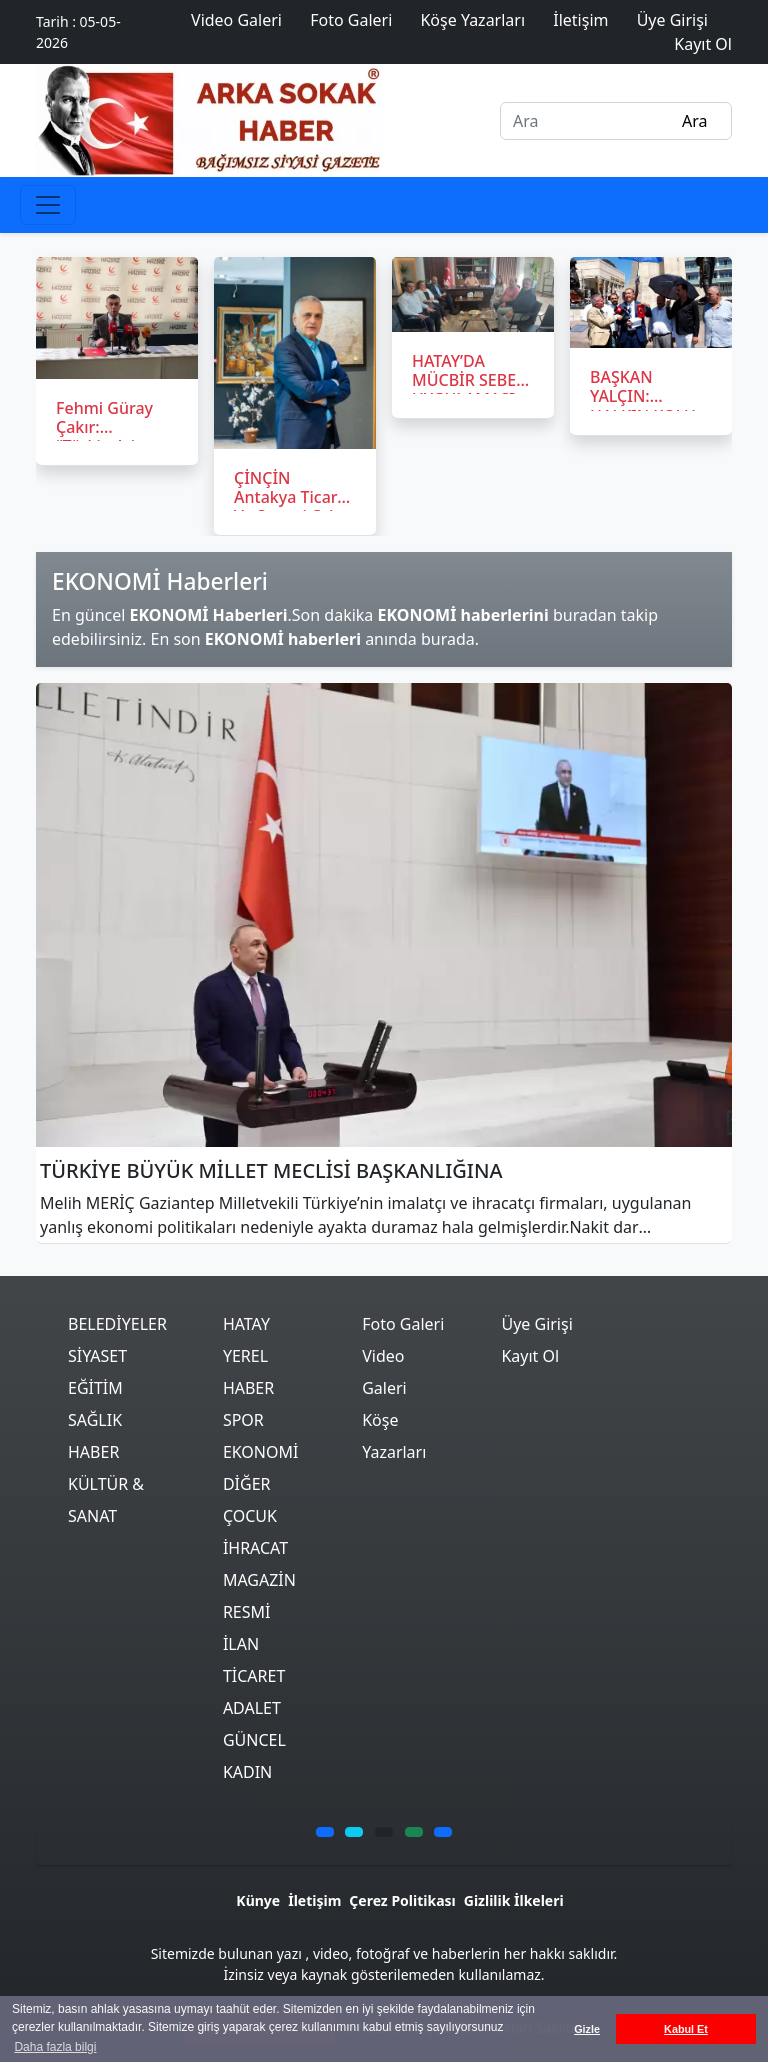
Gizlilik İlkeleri (514, 1900)
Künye (258, 1900)
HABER (93, 1452)
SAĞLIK (95, 1420)
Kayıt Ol (530, 1356)
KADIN (247, 1772)
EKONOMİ (261, 1452)
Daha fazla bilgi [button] (55, 2047)
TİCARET (254, 1676)
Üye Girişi (536, 1324)
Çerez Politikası (402, 1900)
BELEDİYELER (117, 1324)
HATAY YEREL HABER (248, 1356)
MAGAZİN (259, 1580)
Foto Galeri (403, 1324)
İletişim (314, 1900)
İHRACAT (255, 1548)
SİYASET (97, 1356)
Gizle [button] (587, 2029)
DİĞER (247, 1484)
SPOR (243, 1420)
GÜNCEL (254, 1740)
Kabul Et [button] (686, 2029)
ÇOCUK (250, 1516)
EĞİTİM (95, 1388)
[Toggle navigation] (48, 205)
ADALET (252, 1708)
